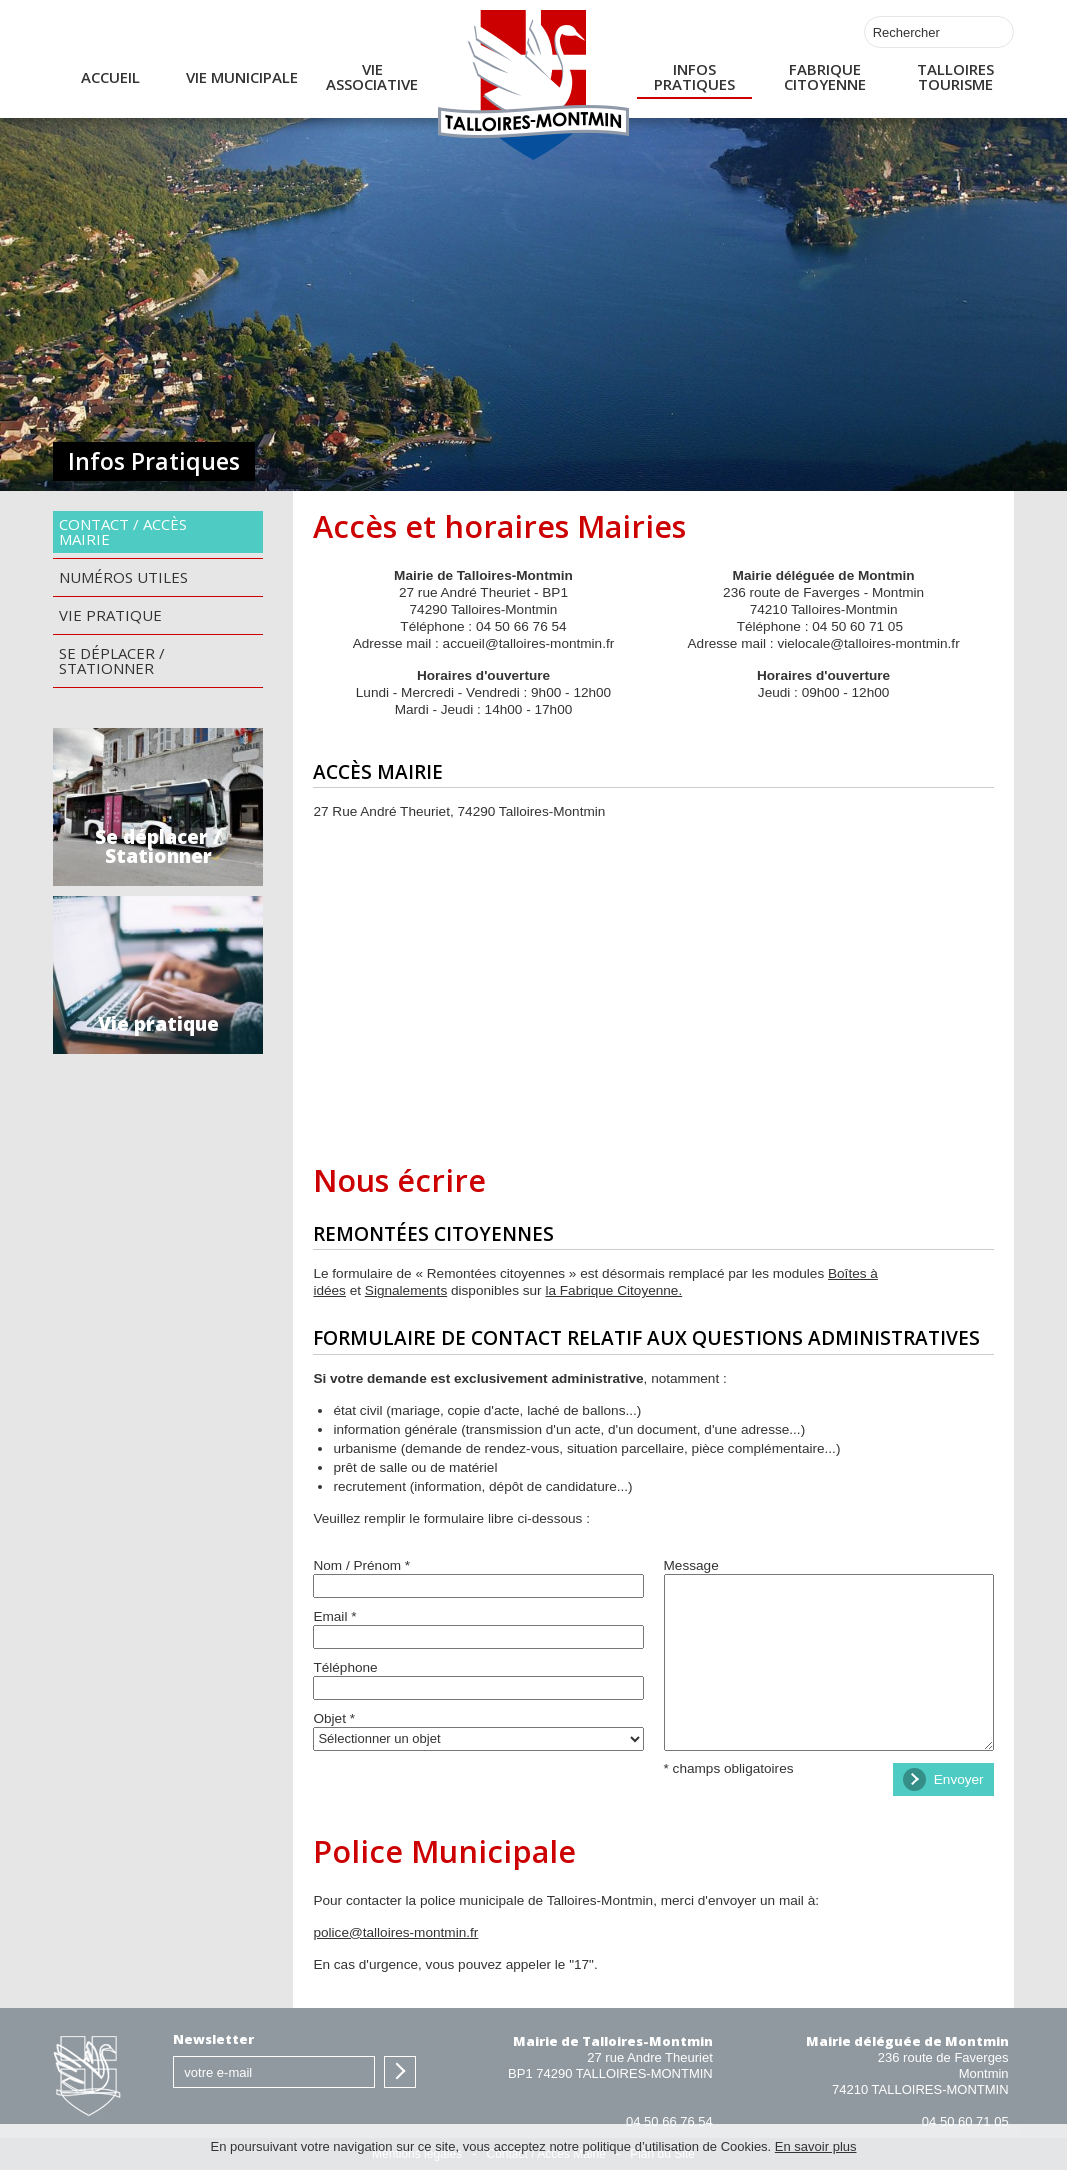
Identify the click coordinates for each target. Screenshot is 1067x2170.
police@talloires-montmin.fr (395, 1932)
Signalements (406, 1290)
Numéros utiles (123, 577)
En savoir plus (816, 2146)
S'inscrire (400, 2072)
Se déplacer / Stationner (112, 660)
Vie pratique (110, 615)
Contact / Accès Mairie (123, 531)
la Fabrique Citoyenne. (613, 1290)
